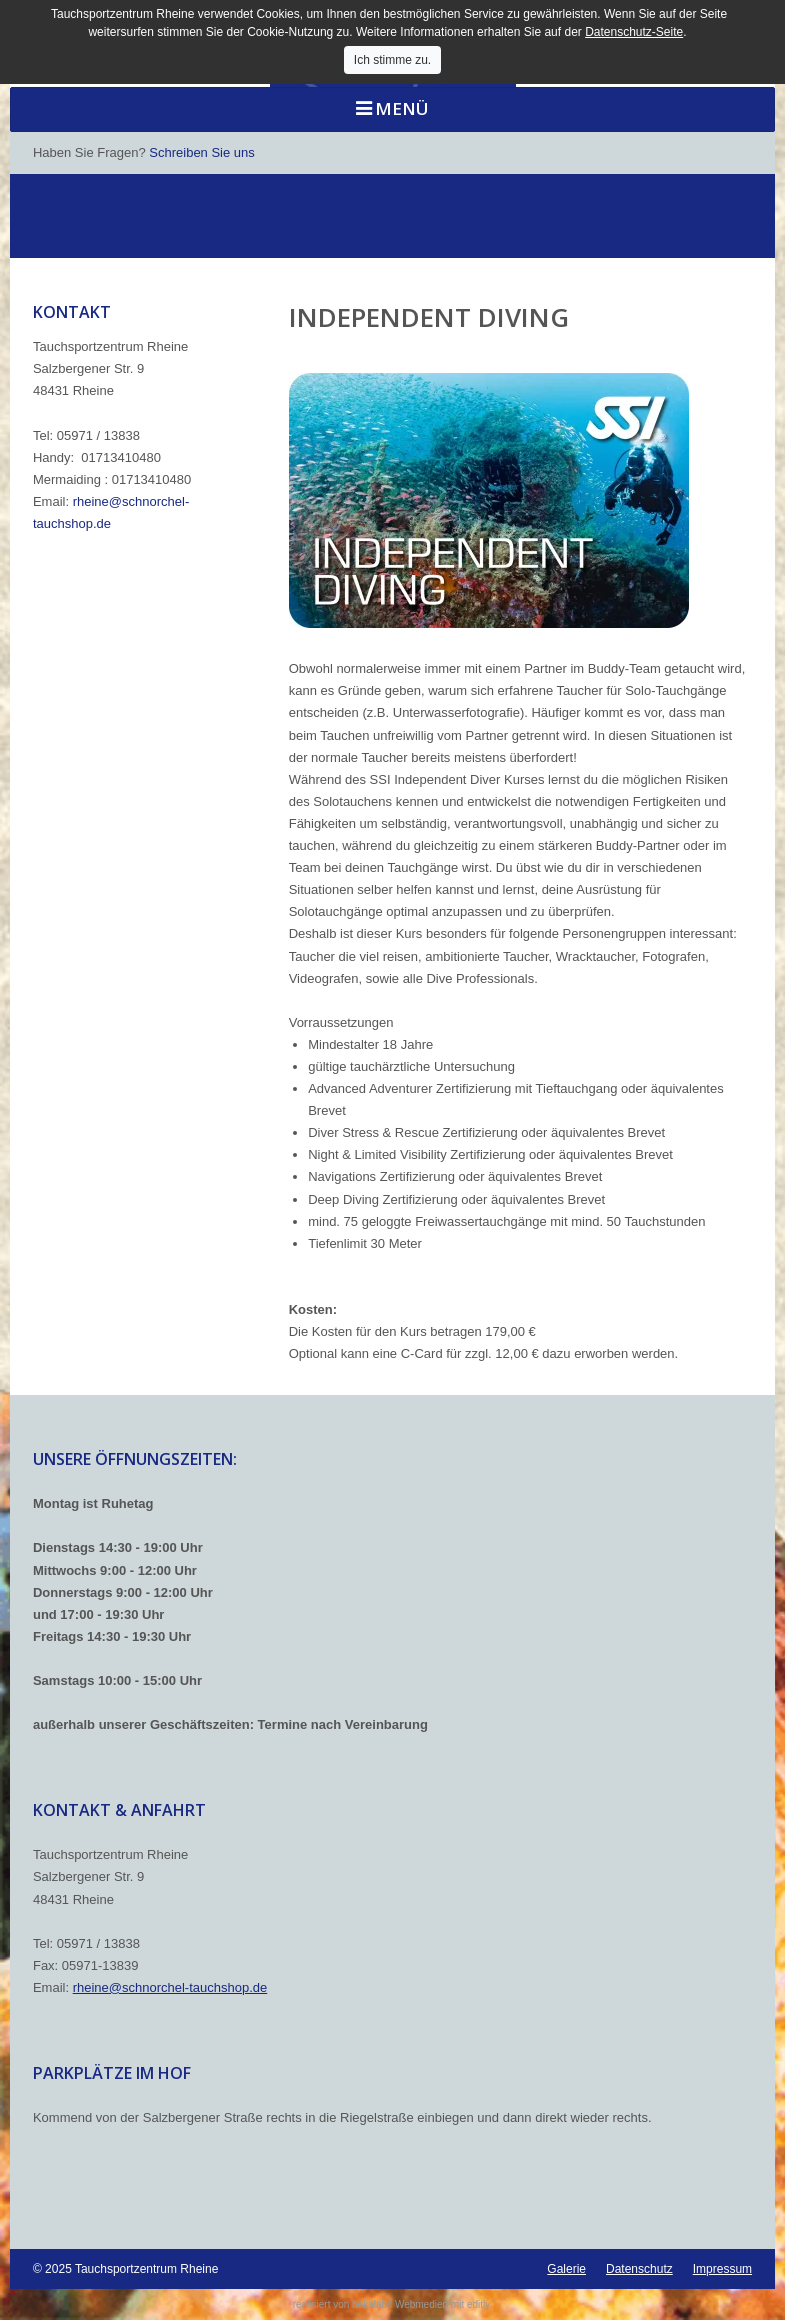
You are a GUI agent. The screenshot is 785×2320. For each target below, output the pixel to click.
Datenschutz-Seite (634, 32)
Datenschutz (639, 2269)
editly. (479, 2304)
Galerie (566, 2269)
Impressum (722, 2269)
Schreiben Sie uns (202, 152)
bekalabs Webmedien (400, 2304)
